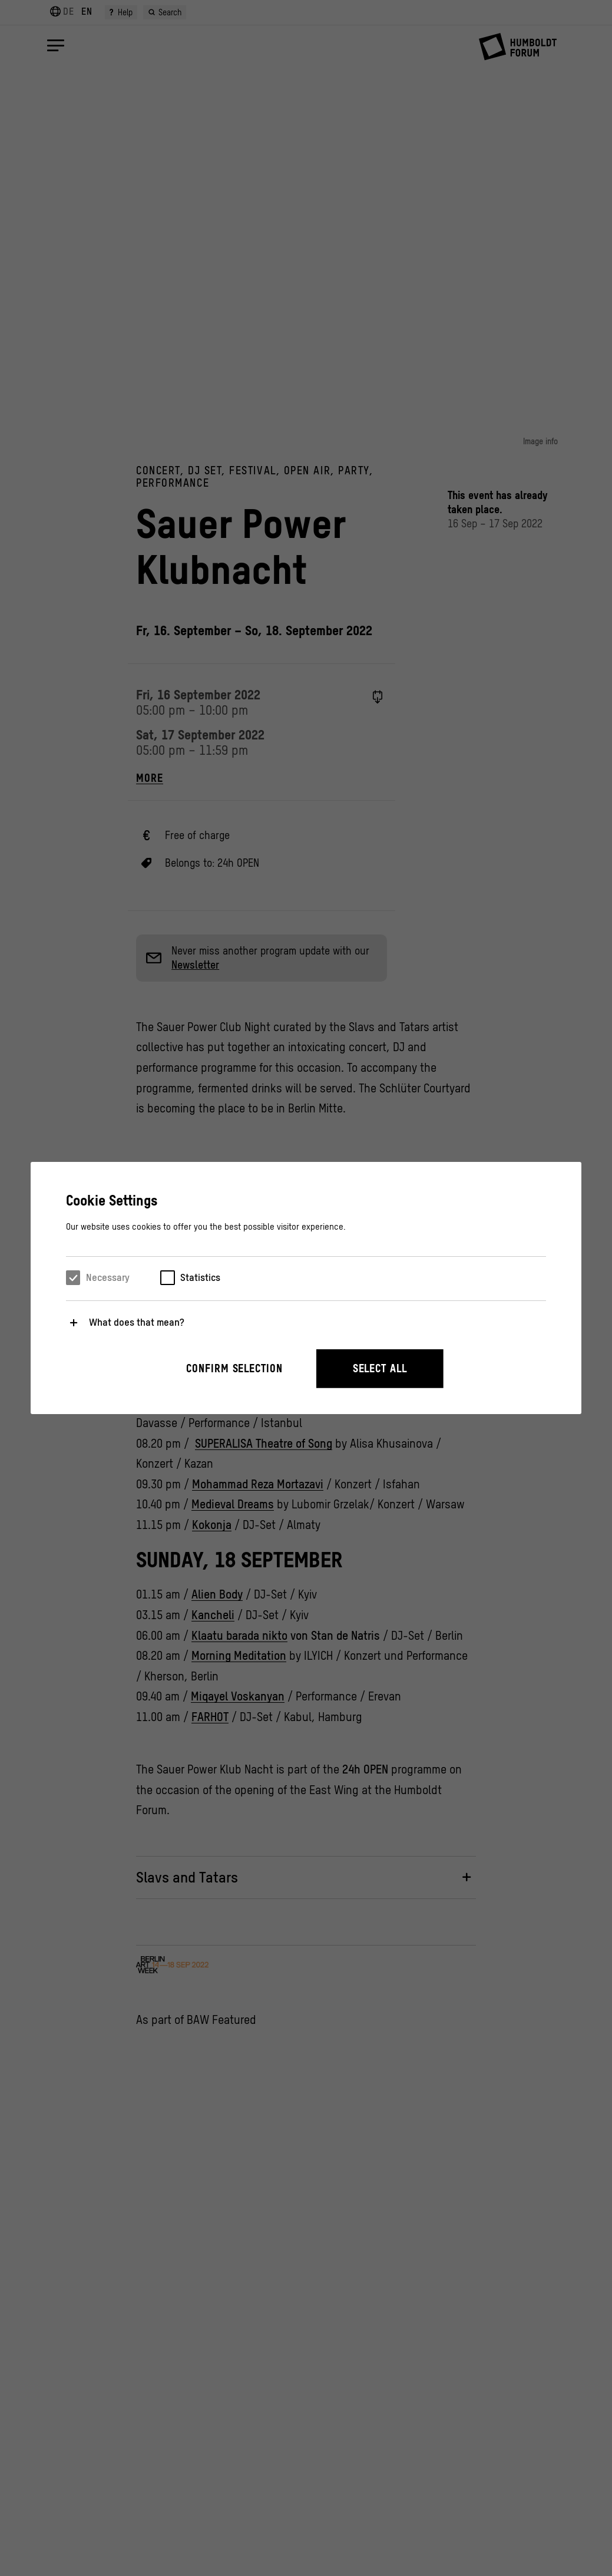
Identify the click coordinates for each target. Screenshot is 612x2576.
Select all (380, 1368)
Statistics (200, 1277)
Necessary (108, 1277)
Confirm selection (234, 1368)
